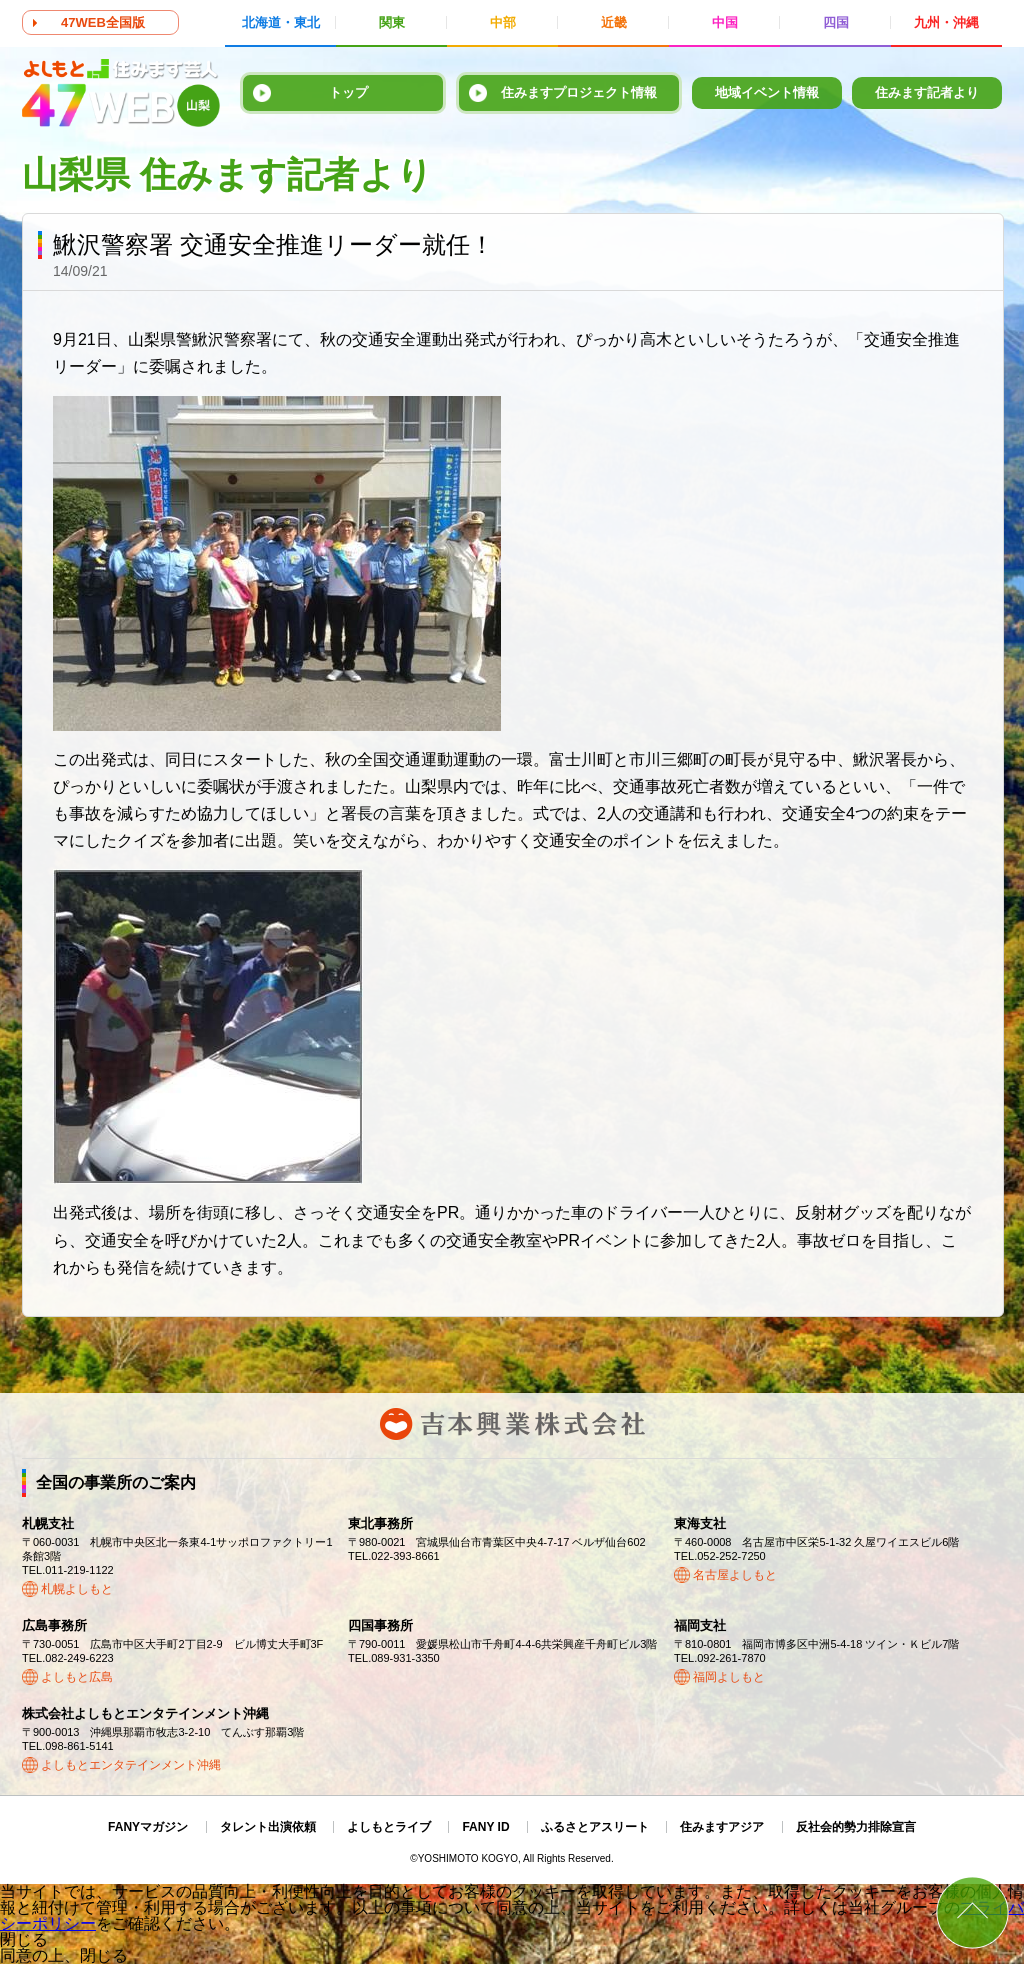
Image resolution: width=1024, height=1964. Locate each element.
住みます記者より (927, 92)
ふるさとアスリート (595, 1827)
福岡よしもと (729, 1677)
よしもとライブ (389, 1827)
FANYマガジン (148, 1827)
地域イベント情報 (767, 92)
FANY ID (485, 1827)
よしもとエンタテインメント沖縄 (131, 1765)
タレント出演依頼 (268, 1827)
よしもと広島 (77, 1677)
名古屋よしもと (735, 1575)
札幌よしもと (77, 1589)
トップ (348, 92)
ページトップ (972, 1912)
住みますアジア (722, 1827)
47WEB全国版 (103, 22)
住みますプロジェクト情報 (579, 92)
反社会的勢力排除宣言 (856, 1827)
